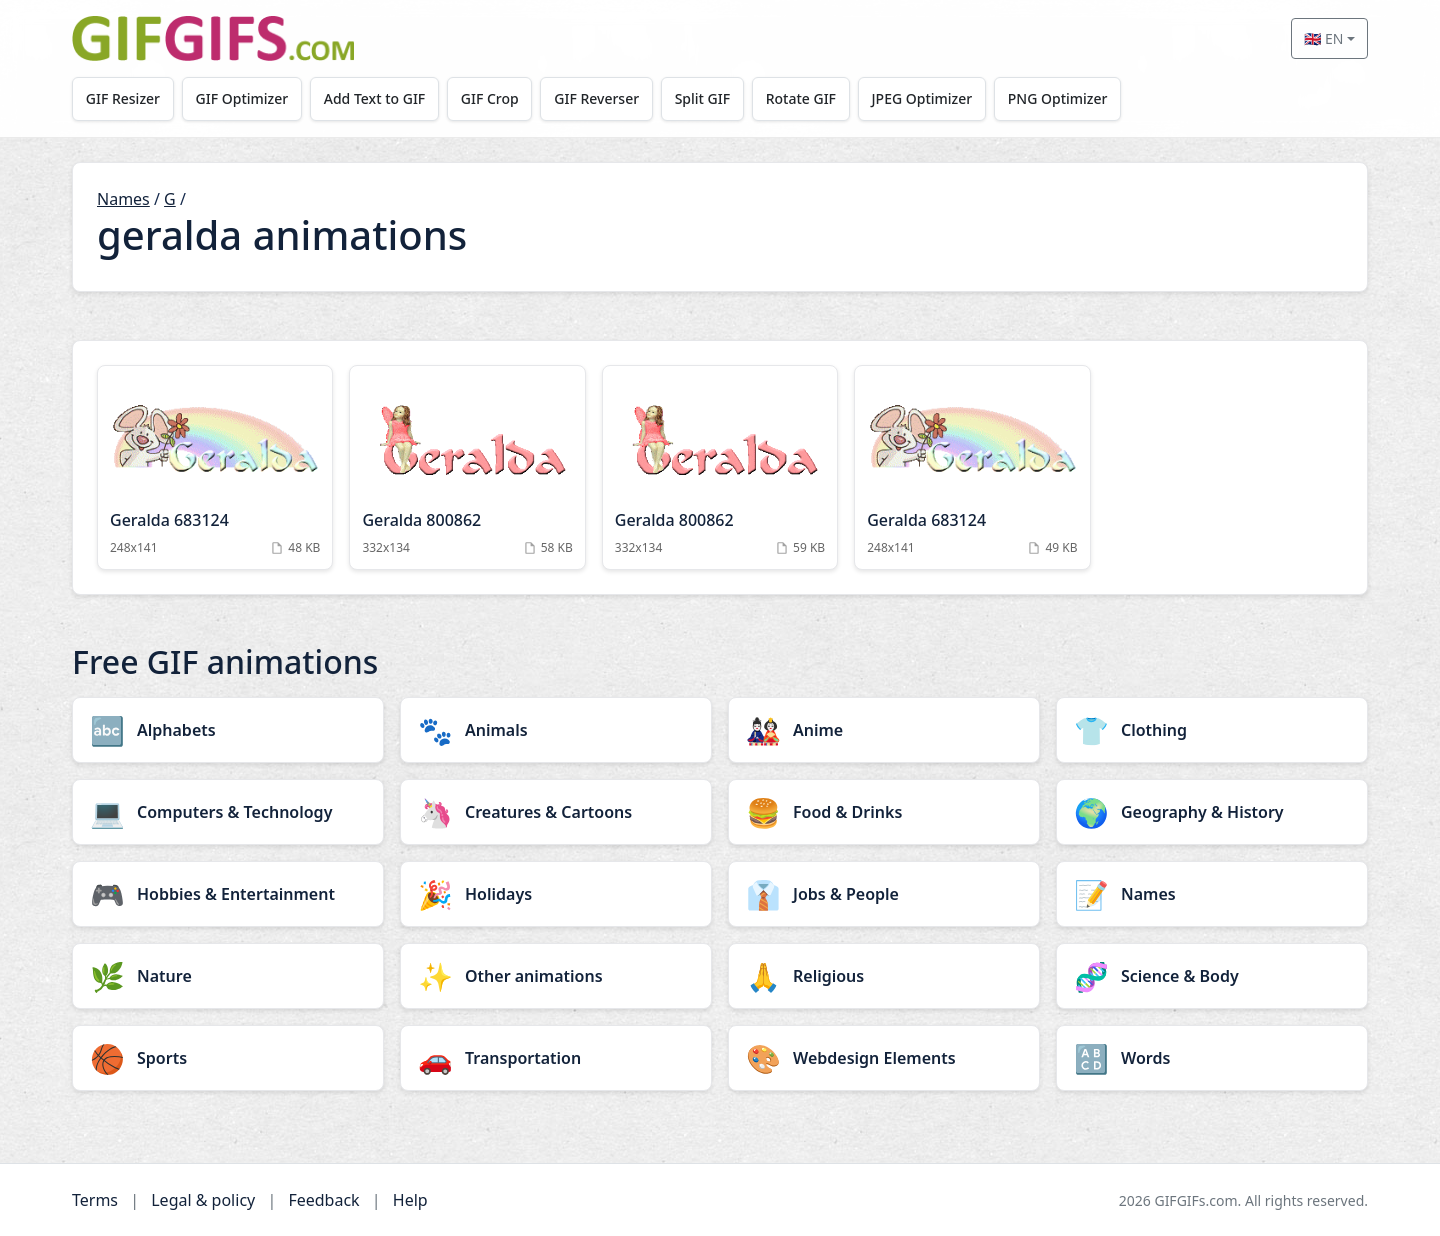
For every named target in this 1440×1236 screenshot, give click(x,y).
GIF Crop (490, 98)
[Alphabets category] (228, 730)
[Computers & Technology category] (228, 812)
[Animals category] (556, 730)
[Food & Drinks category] (884, 812)
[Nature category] (228, 976)
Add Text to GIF (375, 98)
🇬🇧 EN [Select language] (1323, 38)
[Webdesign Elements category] (884, 1058)
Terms (95, 1200)
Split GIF (702, 98)
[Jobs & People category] (884, 894)
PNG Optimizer (1058, 98)
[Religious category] (884, 976)
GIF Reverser (597, 98)
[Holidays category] (556, 894)
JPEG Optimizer (922, 98)
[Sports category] (228, 1058)
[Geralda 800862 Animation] (467, 467)
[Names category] (1212, 894)
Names (123, 199)
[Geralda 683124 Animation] (215, 467)
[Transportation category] (556, 1058)
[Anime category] (884, 730)
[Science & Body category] (1212, 976)
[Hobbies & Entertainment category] (228, 894)
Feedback (323, 1200)
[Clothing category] (1212, 730)
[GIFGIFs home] (213, 38)
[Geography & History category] (1212, 812)
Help (410, 1200)
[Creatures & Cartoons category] (556, 812)
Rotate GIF (801, 98)
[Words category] (1212, 1058)
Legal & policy (203, 1200)
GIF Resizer (123, 98)
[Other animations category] (556, 976)
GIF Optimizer (242, 98)
